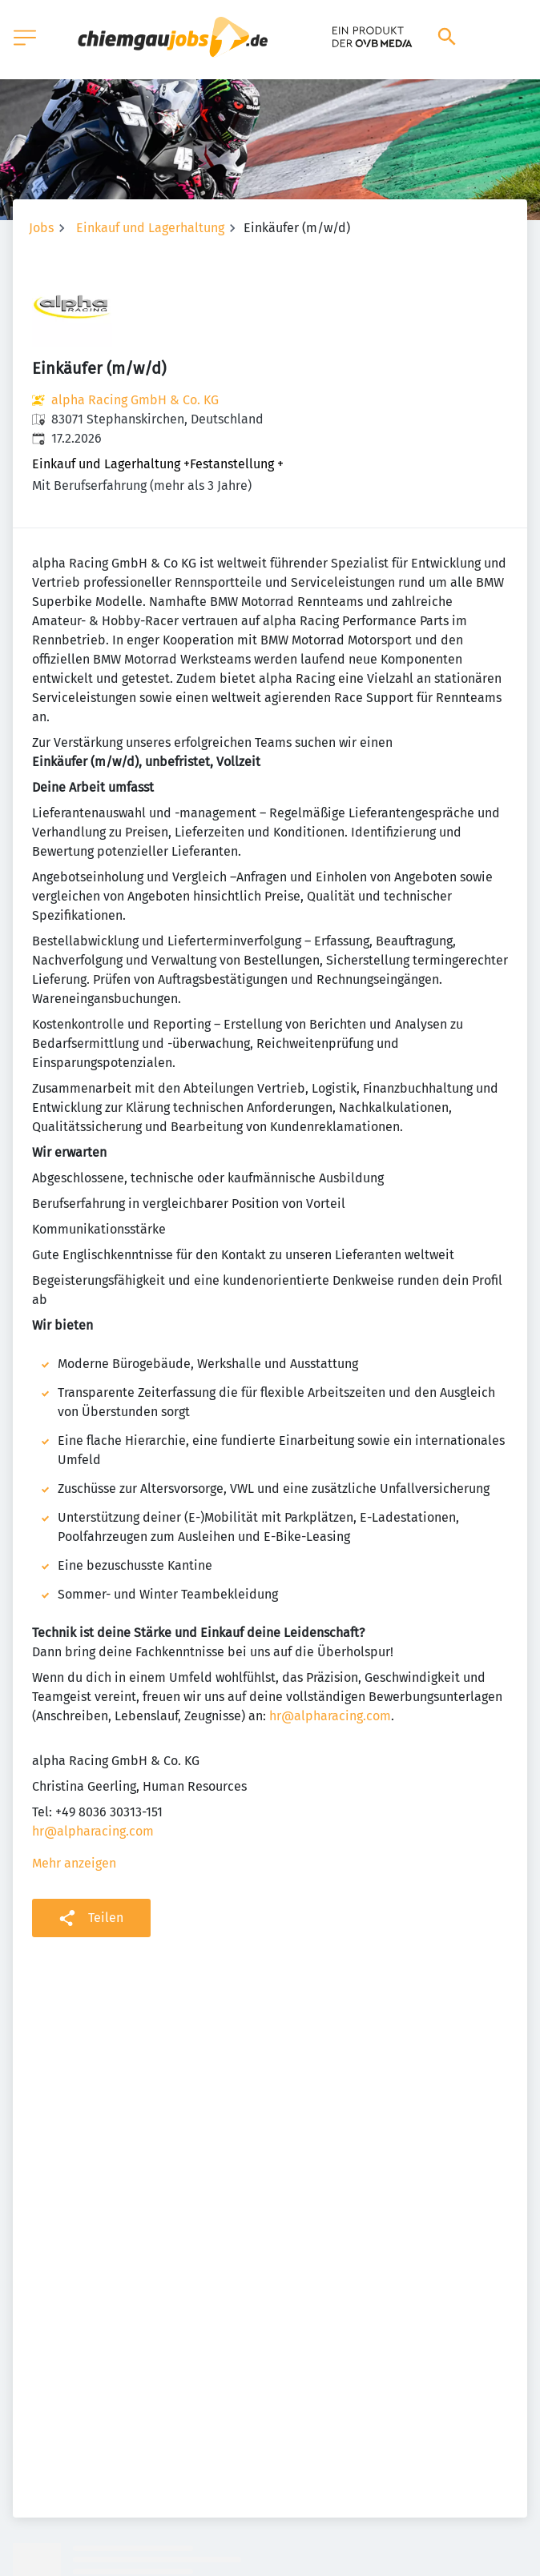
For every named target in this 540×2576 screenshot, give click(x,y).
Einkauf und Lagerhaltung (150, 227)
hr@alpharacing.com (330, 1715)
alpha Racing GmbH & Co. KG (135, 399)
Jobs (41, 227)
